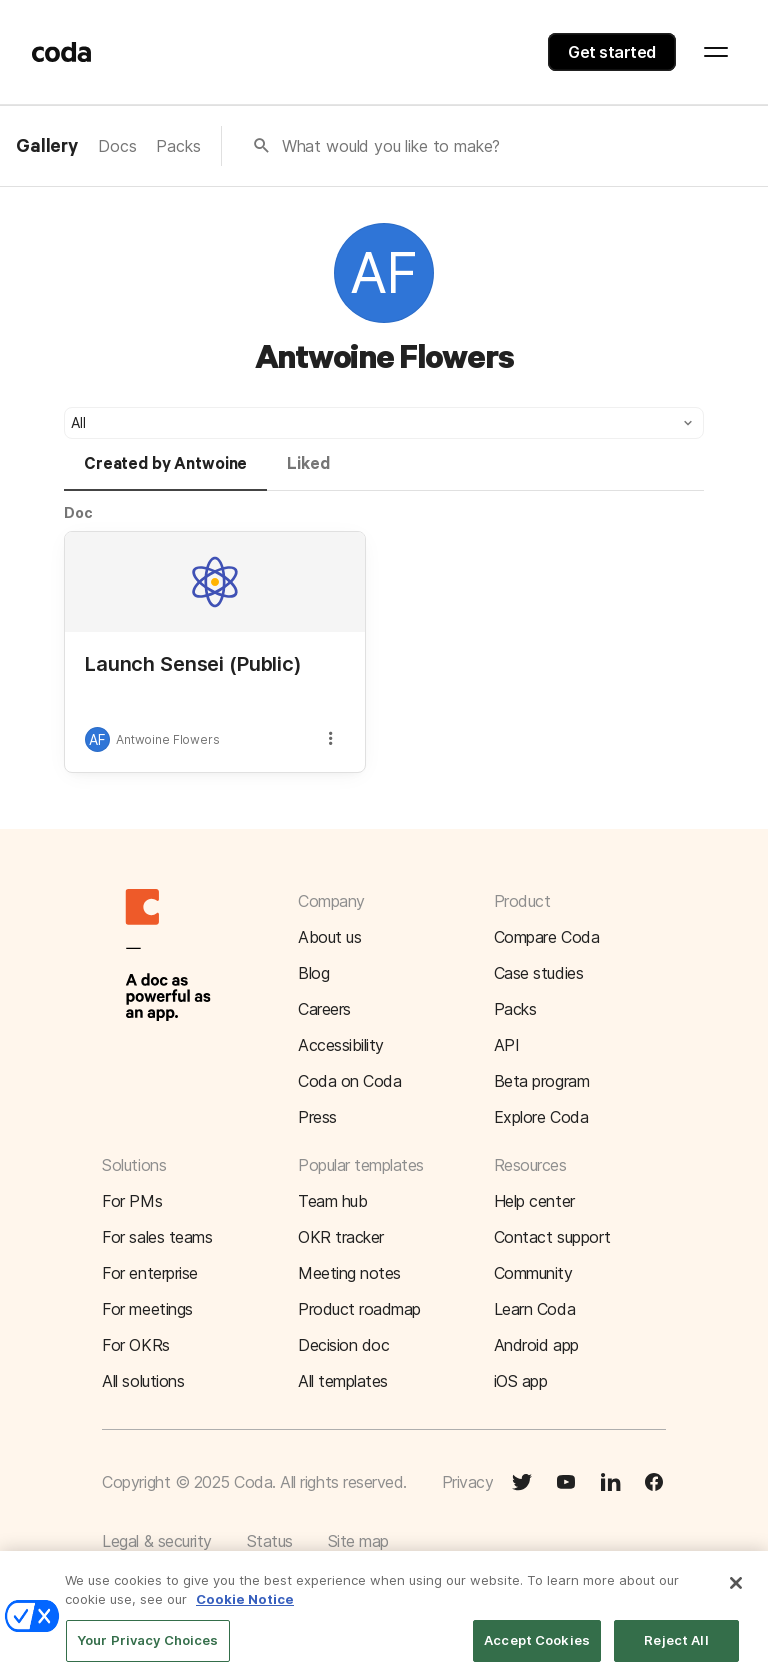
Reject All (676, 1650)
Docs (117, 146)
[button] (384, 423)
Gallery (47, 147)
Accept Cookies (537, 1650)
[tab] (165, 473)
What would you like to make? (391, 146)
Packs (178, 146)
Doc (78, 512)
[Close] (736, 1593)
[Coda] (62, 52)
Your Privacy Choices (148, 1650)
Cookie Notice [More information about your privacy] (245, 1610)
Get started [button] (612, 52)
